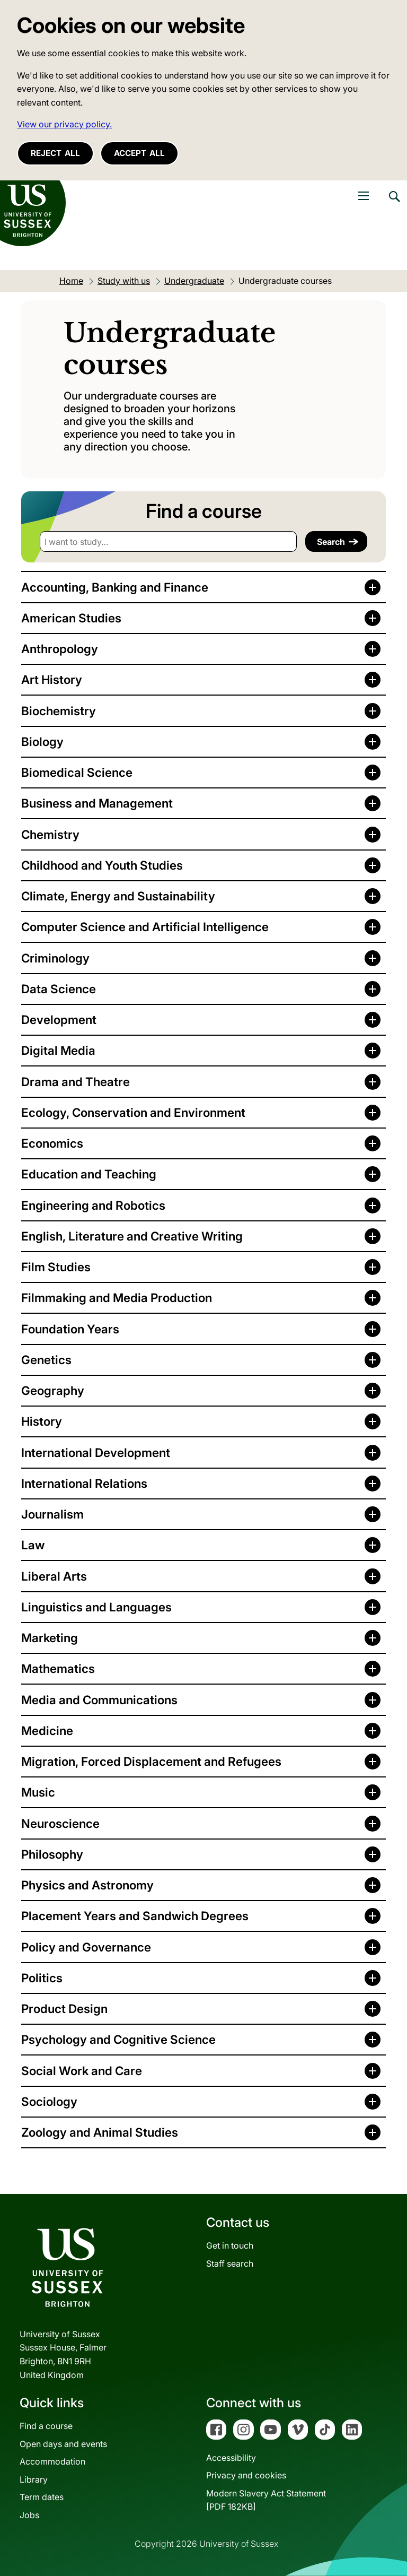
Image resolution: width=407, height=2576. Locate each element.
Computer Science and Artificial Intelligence (145, 927)
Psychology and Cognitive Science (118, 2039)
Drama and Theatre (75, 1081)
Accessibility (231, 2457)
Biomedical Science (76, 772)
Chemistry (50, 834)
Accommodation (52, 2461)
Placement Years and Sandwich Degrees (135, 1916)
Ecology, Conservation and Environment (133, 1112)
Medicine (47, 1730)
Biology (42, 741)
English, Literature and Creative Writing (132, 1236)
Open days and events (63, 2444)
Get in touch (229, 2245)
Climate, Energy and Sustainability (118, 896)
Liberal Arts (54, 1576)
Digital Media (58, 1050)
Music (38, 1792)
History (41, 1421)
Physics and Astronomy (87, 1885)
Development (58, 1019)
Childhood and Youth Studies (102, 865)
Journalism (52, 1514)
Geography (52, 1390)
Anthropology (59, 648)
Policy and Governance (86, 1947)
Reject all (55, 153)
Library (34, 2479)
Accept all (139, 153)
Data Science (58, 989)
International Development (95, 1452)
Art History (51, 679)
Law (33, 1545)
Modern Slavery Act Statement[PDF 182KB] (266, 2500)
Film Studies (56, 1267)
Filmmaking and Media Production (116, 1297)
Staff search (229, 2263)
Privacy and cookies (246, 2475)
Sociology (49, 2101)
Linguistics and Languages (96, 1607)
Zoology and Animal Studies (99, 2132)
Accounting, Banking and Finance (114, 587)
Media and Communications (99, 1700)
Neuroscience (60, 1823)
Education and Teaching (88, 1174)
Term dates (42, 2497)
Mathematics (58, 1668)
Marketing (49, 1637)
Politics (42, 1978)
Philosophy (52, 1854)
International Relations (84, 1483)
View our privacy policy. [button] (64, 124)
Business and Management (97, 803)
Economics (52, 1143)
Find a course (46, 2426)
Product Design (64, 2008)
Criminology (55, 958)
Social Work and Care (81, 2070)
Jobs (29, 2515)
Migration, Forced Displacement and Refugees (151, 1761)
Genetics (46, 1359)
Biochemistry (58, 711)
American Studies (71, 618)
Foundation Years (70, 1329)
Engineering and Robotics (93, 1205)
